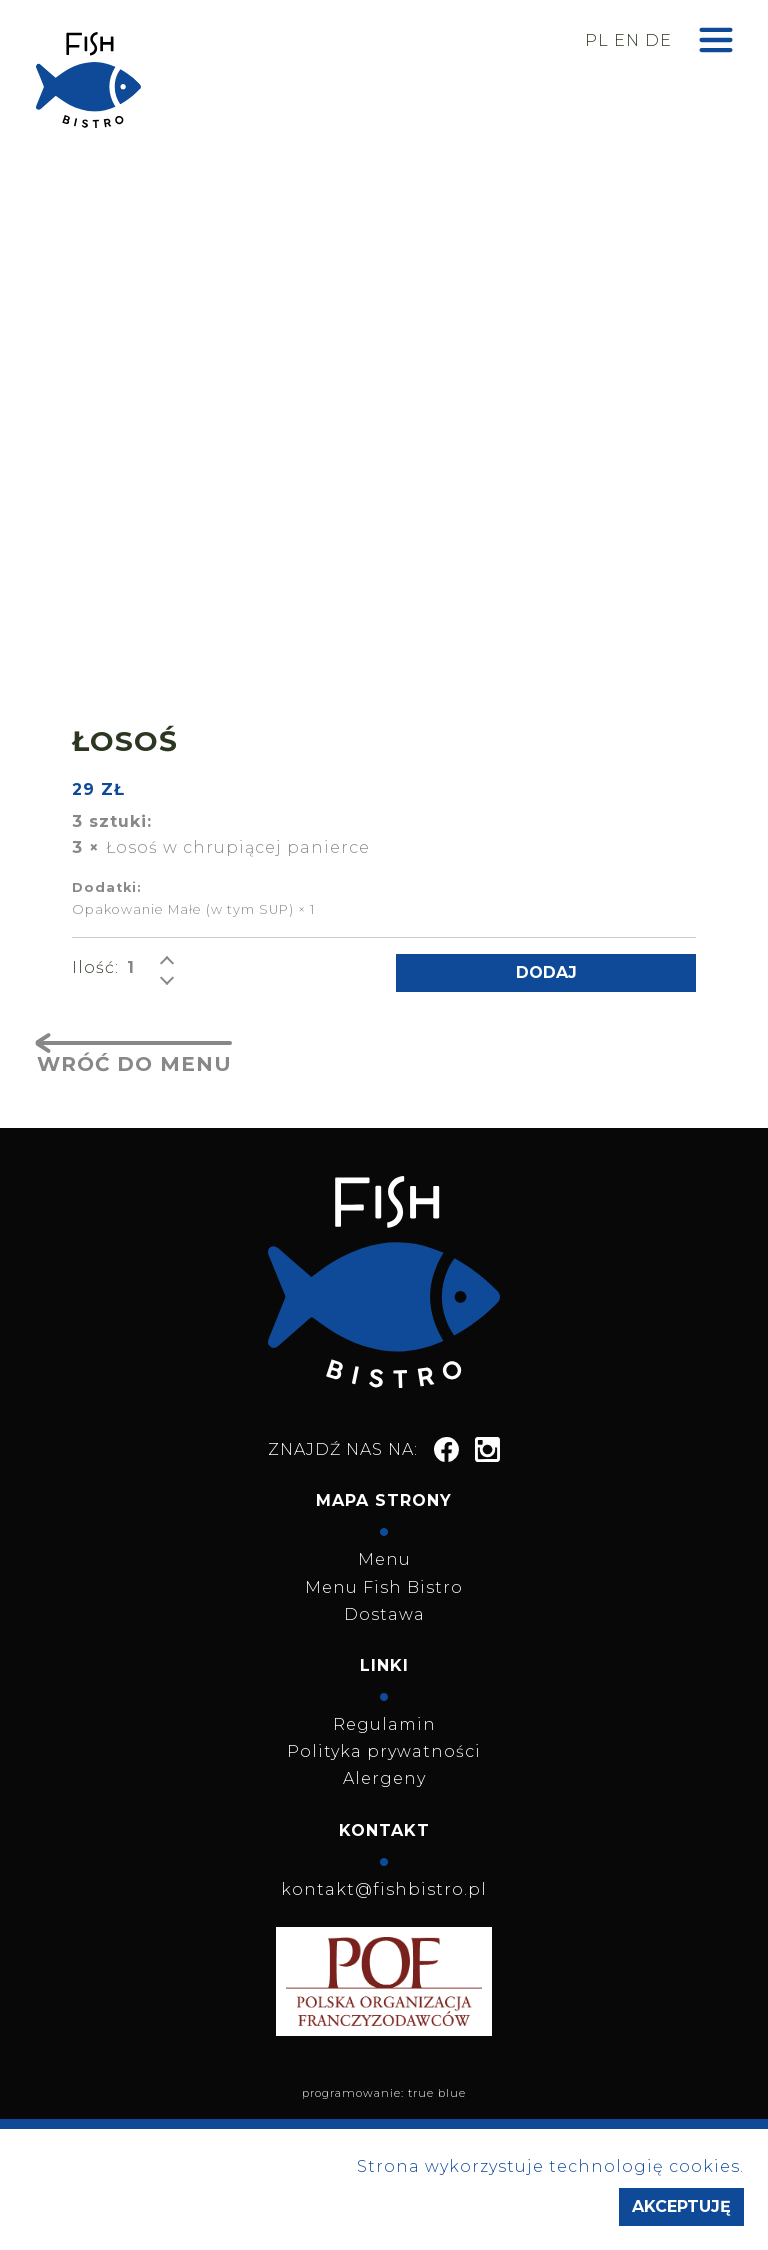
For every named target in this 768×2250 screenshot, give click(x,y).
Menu (384, 1559)
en (627, 40)
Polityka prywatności (384, 1751)
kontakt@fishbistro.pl (384, 1889)
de (658, 40)
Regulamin (384, 1724)
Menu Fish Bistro (384, 1587)
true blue (437, 2093)
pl (597, 40)
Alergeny (384, 1778)
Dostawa (384, 1614)
